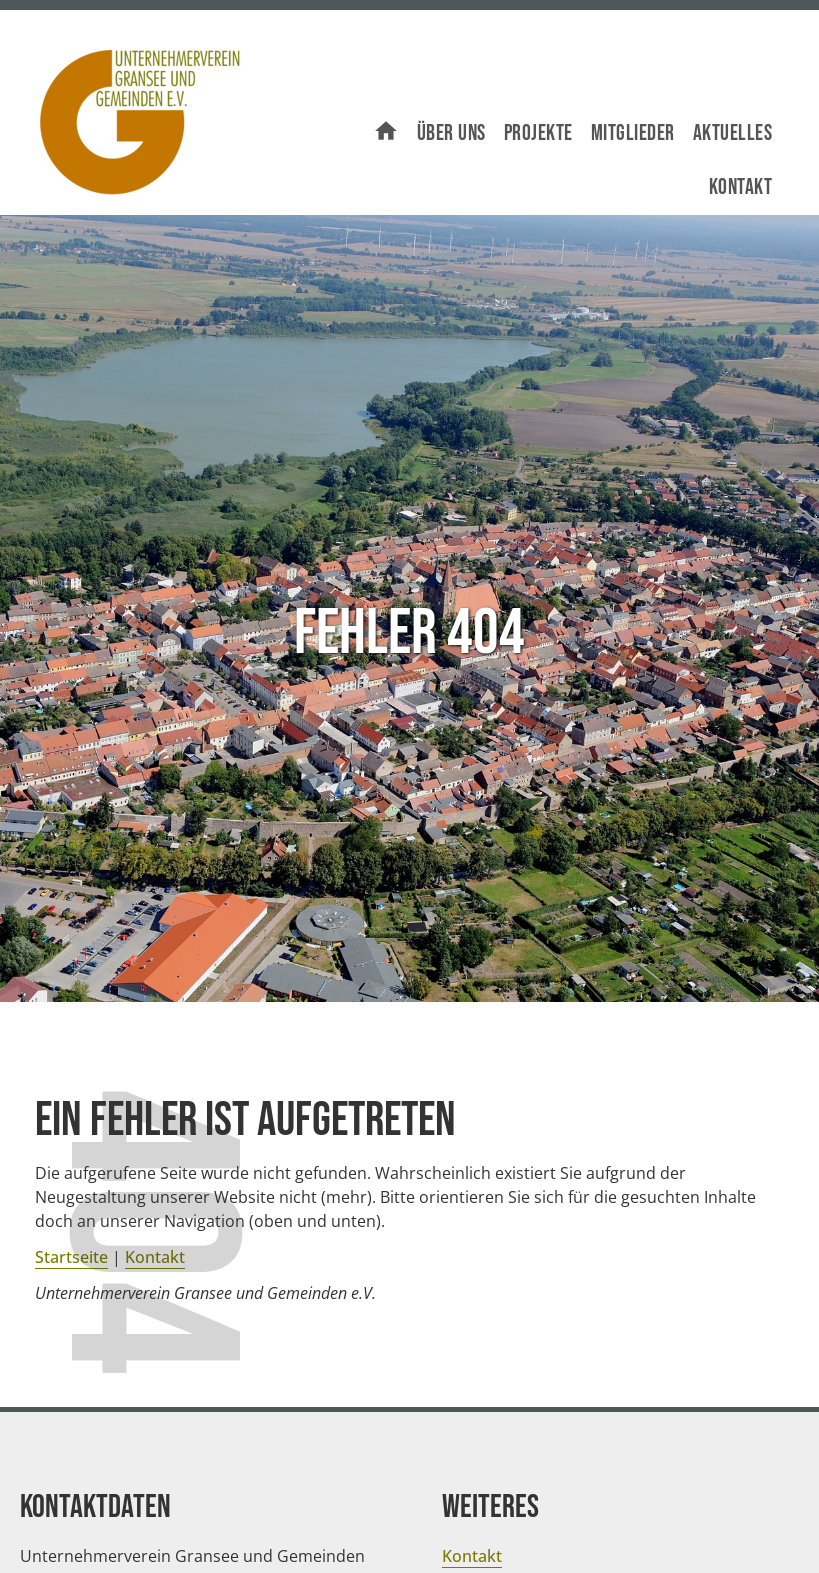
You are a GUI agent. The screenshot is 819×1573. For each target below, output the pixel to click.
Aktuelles (733, 133)
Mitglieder (633, 133)
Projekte (538, 133)
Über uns (451, 133)
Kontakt (741, 187)
